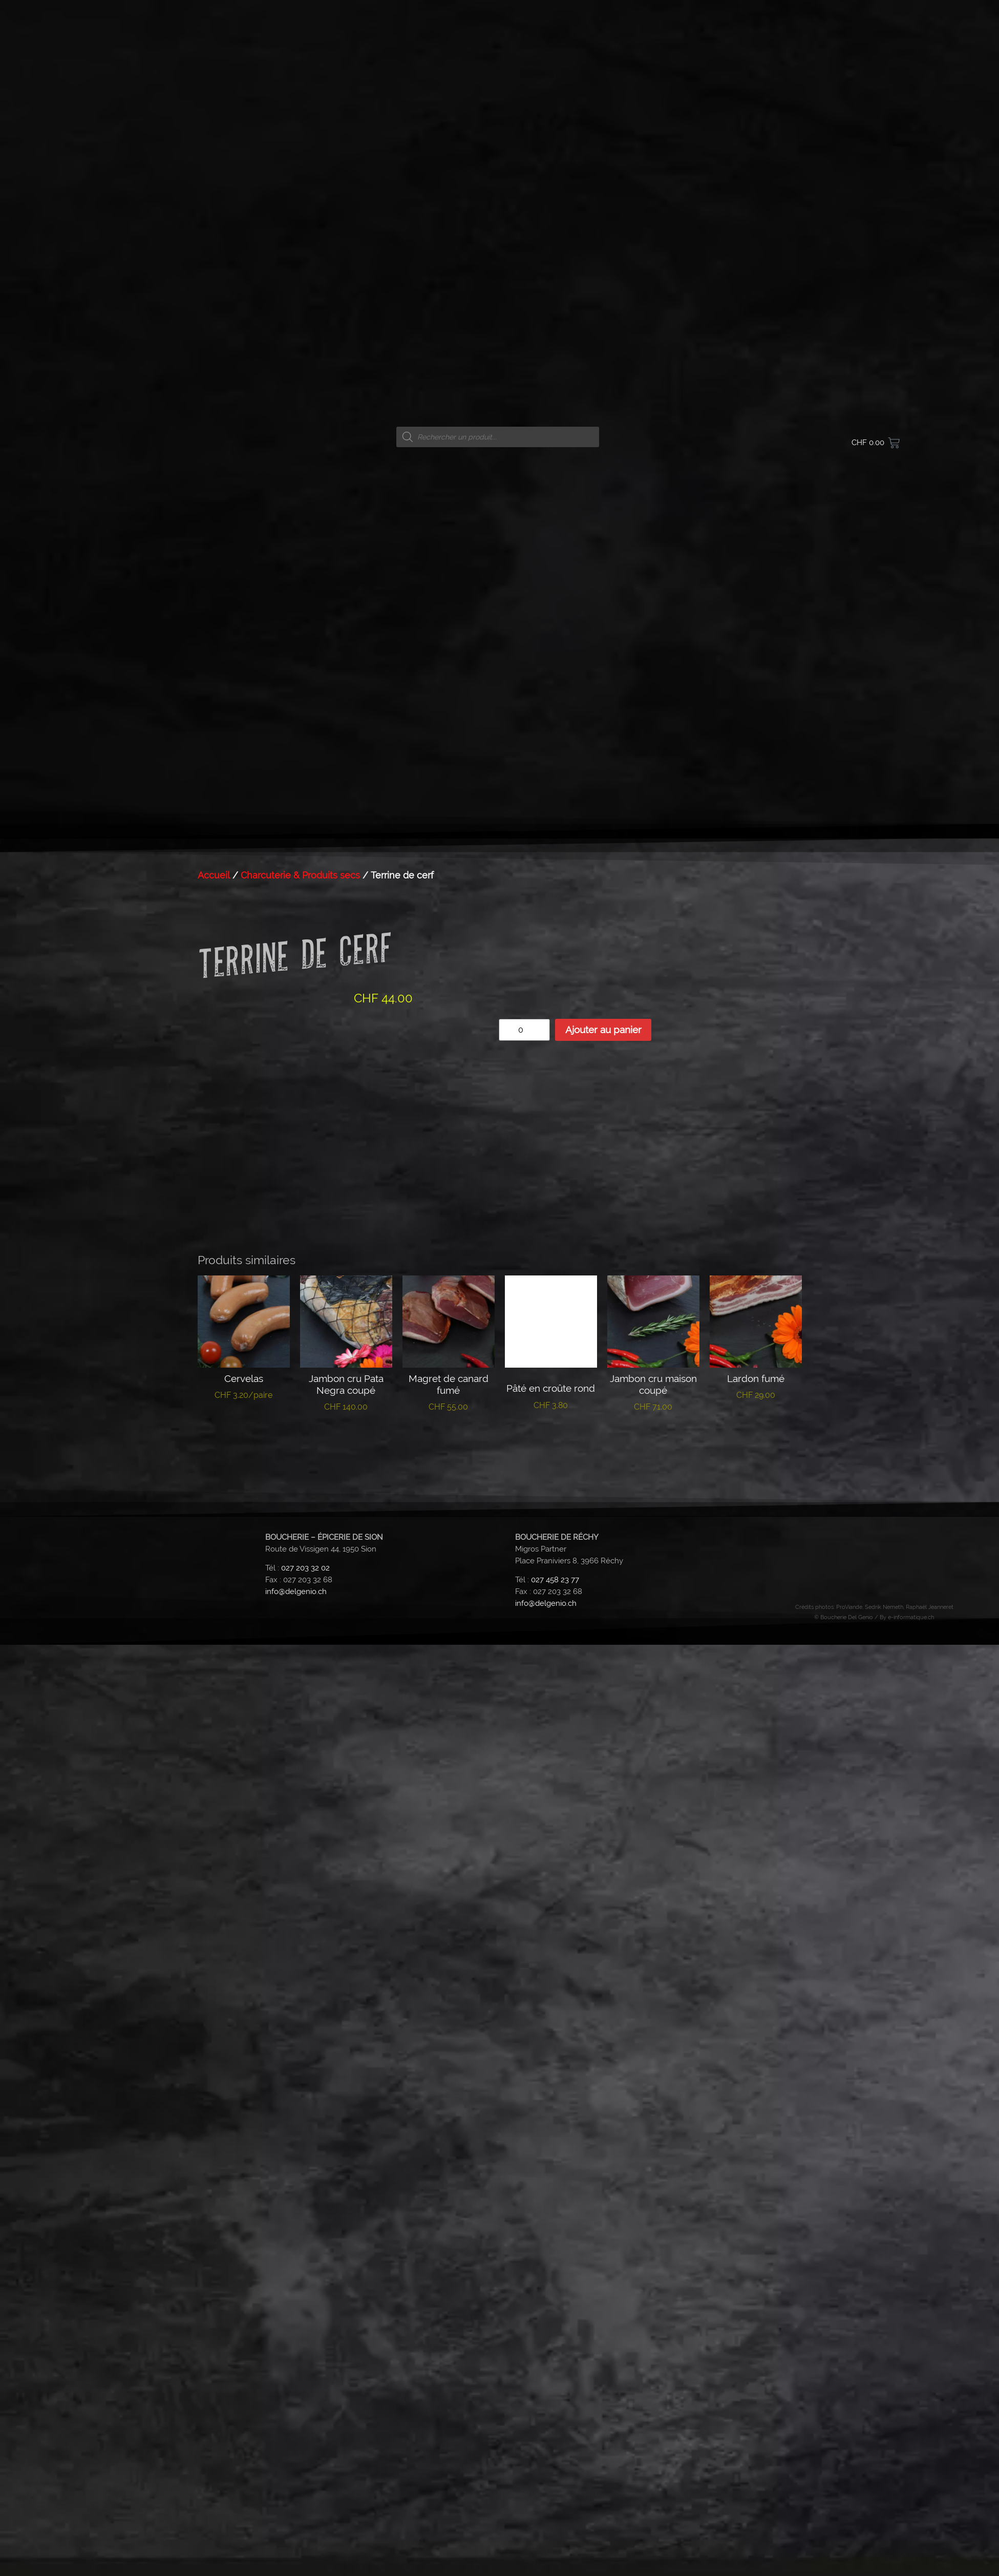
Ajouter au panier (603, 1029)
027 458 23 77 (555, 1579)
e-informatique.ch (911, 1617)
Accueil (214, 875)
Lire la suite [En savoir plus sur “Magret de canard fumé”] (448, 1438)
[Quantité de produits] (524, 1030)
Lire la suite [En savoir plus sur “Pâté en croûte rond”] (550, 1436)
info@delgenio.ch (296, 1591)
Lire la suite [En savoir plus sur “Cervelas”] (243, 1426)
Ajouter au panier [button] (653, 1443)
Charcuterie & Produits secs (300, 875)
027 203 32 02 (305, 1568)
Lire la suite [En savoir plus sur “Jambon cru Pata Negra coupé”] (346, 1438)
